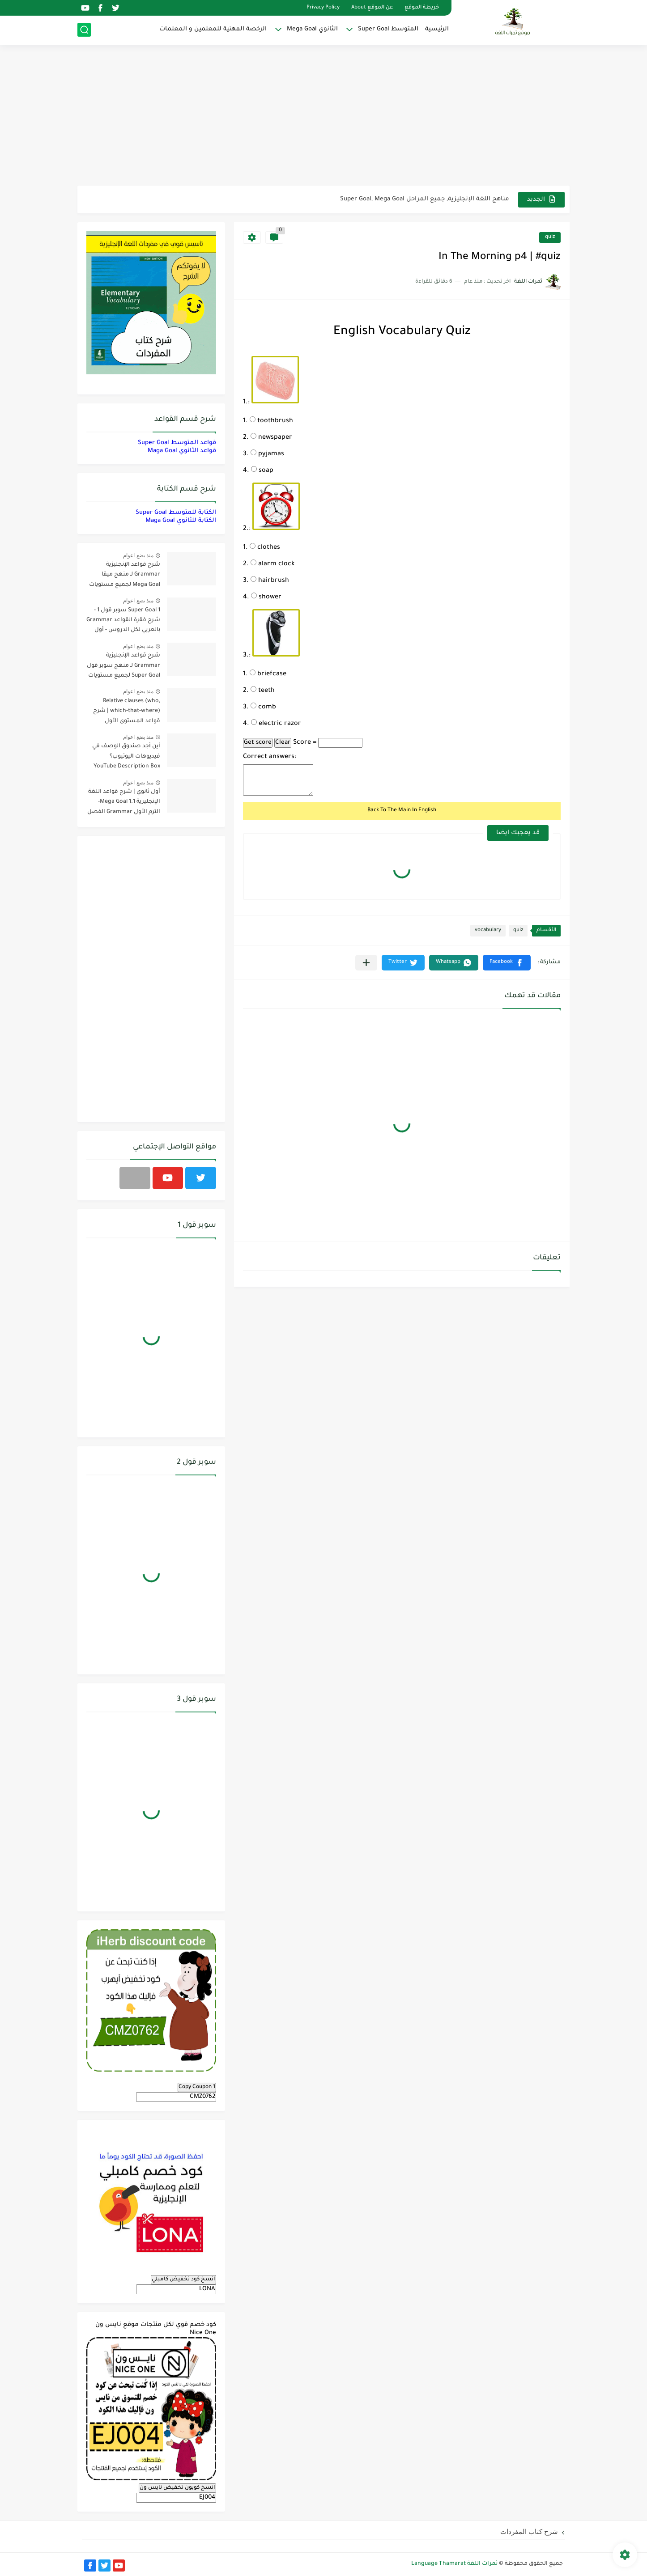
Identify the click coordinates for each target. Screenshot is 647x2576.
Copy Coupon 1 (197, 2087)
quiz (550, 237)
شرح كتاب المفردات (529, 2531)
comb (263, 707)
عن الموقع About (372, 8)
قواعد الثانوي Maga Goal (182, 451)
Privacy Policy (323, 8)
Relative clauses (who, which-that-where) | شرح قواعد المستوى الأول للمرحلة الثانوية (126, 712)
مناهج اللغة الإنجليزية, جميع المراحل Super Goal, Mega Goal (424, 199)
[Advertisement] (323, 116)
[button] (507, 962)
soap (262, 471)
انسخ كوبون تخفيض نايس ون (177, 2488)
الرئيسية (437, 29)
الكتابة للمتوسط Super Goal (176, 512)
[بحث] (84, 30)
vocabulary (488, 930)
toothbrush (271, 421)
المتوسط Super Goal (388, 29)
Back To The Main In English (401, 810)
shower (266, 597)
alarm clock (272, 564)
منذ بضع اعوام (138, 555)
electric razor (276, 724)
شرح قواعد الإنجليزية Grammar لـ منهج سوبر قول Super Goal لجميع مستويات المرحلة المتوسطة (123, 667)
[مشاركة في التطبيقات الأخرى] (366, 962)
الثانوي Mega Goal (312, 29)
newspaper (271, 437)
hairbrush (270, 581)
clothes (265, 547)
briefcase (268, 674)
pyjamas (267, 454)
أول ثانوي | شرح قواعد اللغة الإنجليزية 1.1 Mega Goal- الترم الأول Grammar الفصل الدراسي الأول (123, 803)
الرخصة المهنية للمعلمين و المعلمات (213, 29)
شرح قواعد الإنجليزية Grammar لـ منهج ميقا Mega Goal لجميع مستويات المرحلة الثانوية (124, 576)
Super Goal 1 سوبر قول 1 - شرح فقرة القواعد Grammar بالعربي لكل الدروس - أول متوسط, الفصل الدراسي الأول (123, 621)
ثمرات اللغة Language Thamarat (454, 2564)
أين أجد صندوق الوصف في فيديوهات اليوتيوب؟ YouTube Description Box (126, 756)
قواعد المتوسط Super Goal (177, 443)
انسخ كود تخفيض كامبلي (183, 2279)
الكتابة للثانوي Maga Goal (180, 520)
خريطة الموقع (421, 8)
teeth (263, 691)
